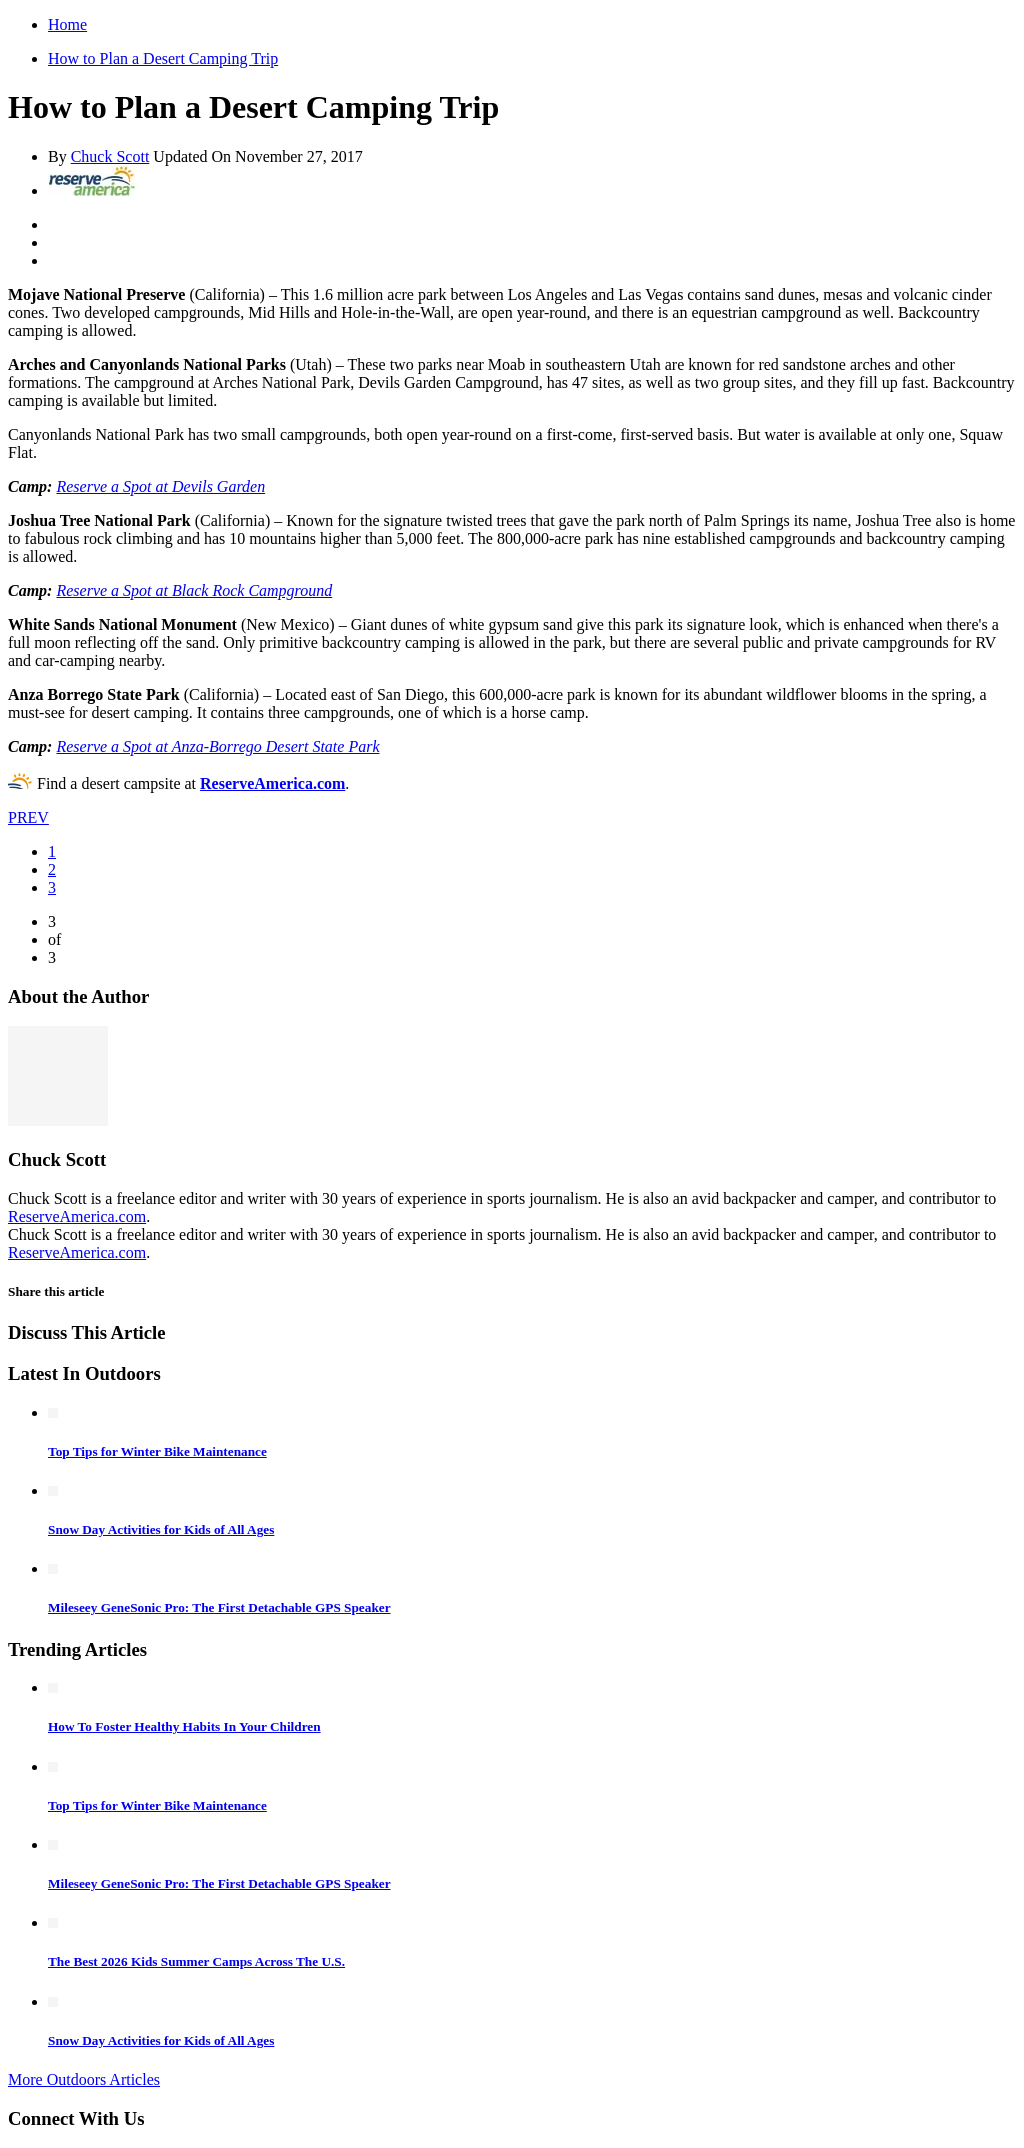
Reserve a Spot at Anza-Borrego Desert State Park (217, 746)
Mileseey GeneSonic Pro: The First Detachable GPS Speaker (219, 1607)
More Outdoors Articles (84, 2079)
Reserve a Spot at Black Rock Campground (194, 590)
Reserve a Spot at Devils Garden (160, 486)
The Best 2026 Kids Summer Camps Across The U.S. (196, 1961)
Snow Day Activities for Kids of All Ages (161, 1529)
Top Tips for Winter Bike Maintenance (157, 1451)
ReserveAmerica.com (272, 783)
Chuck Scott (110, 156)
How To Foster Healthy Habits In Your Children (184, 1726)
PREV (28, 817)
